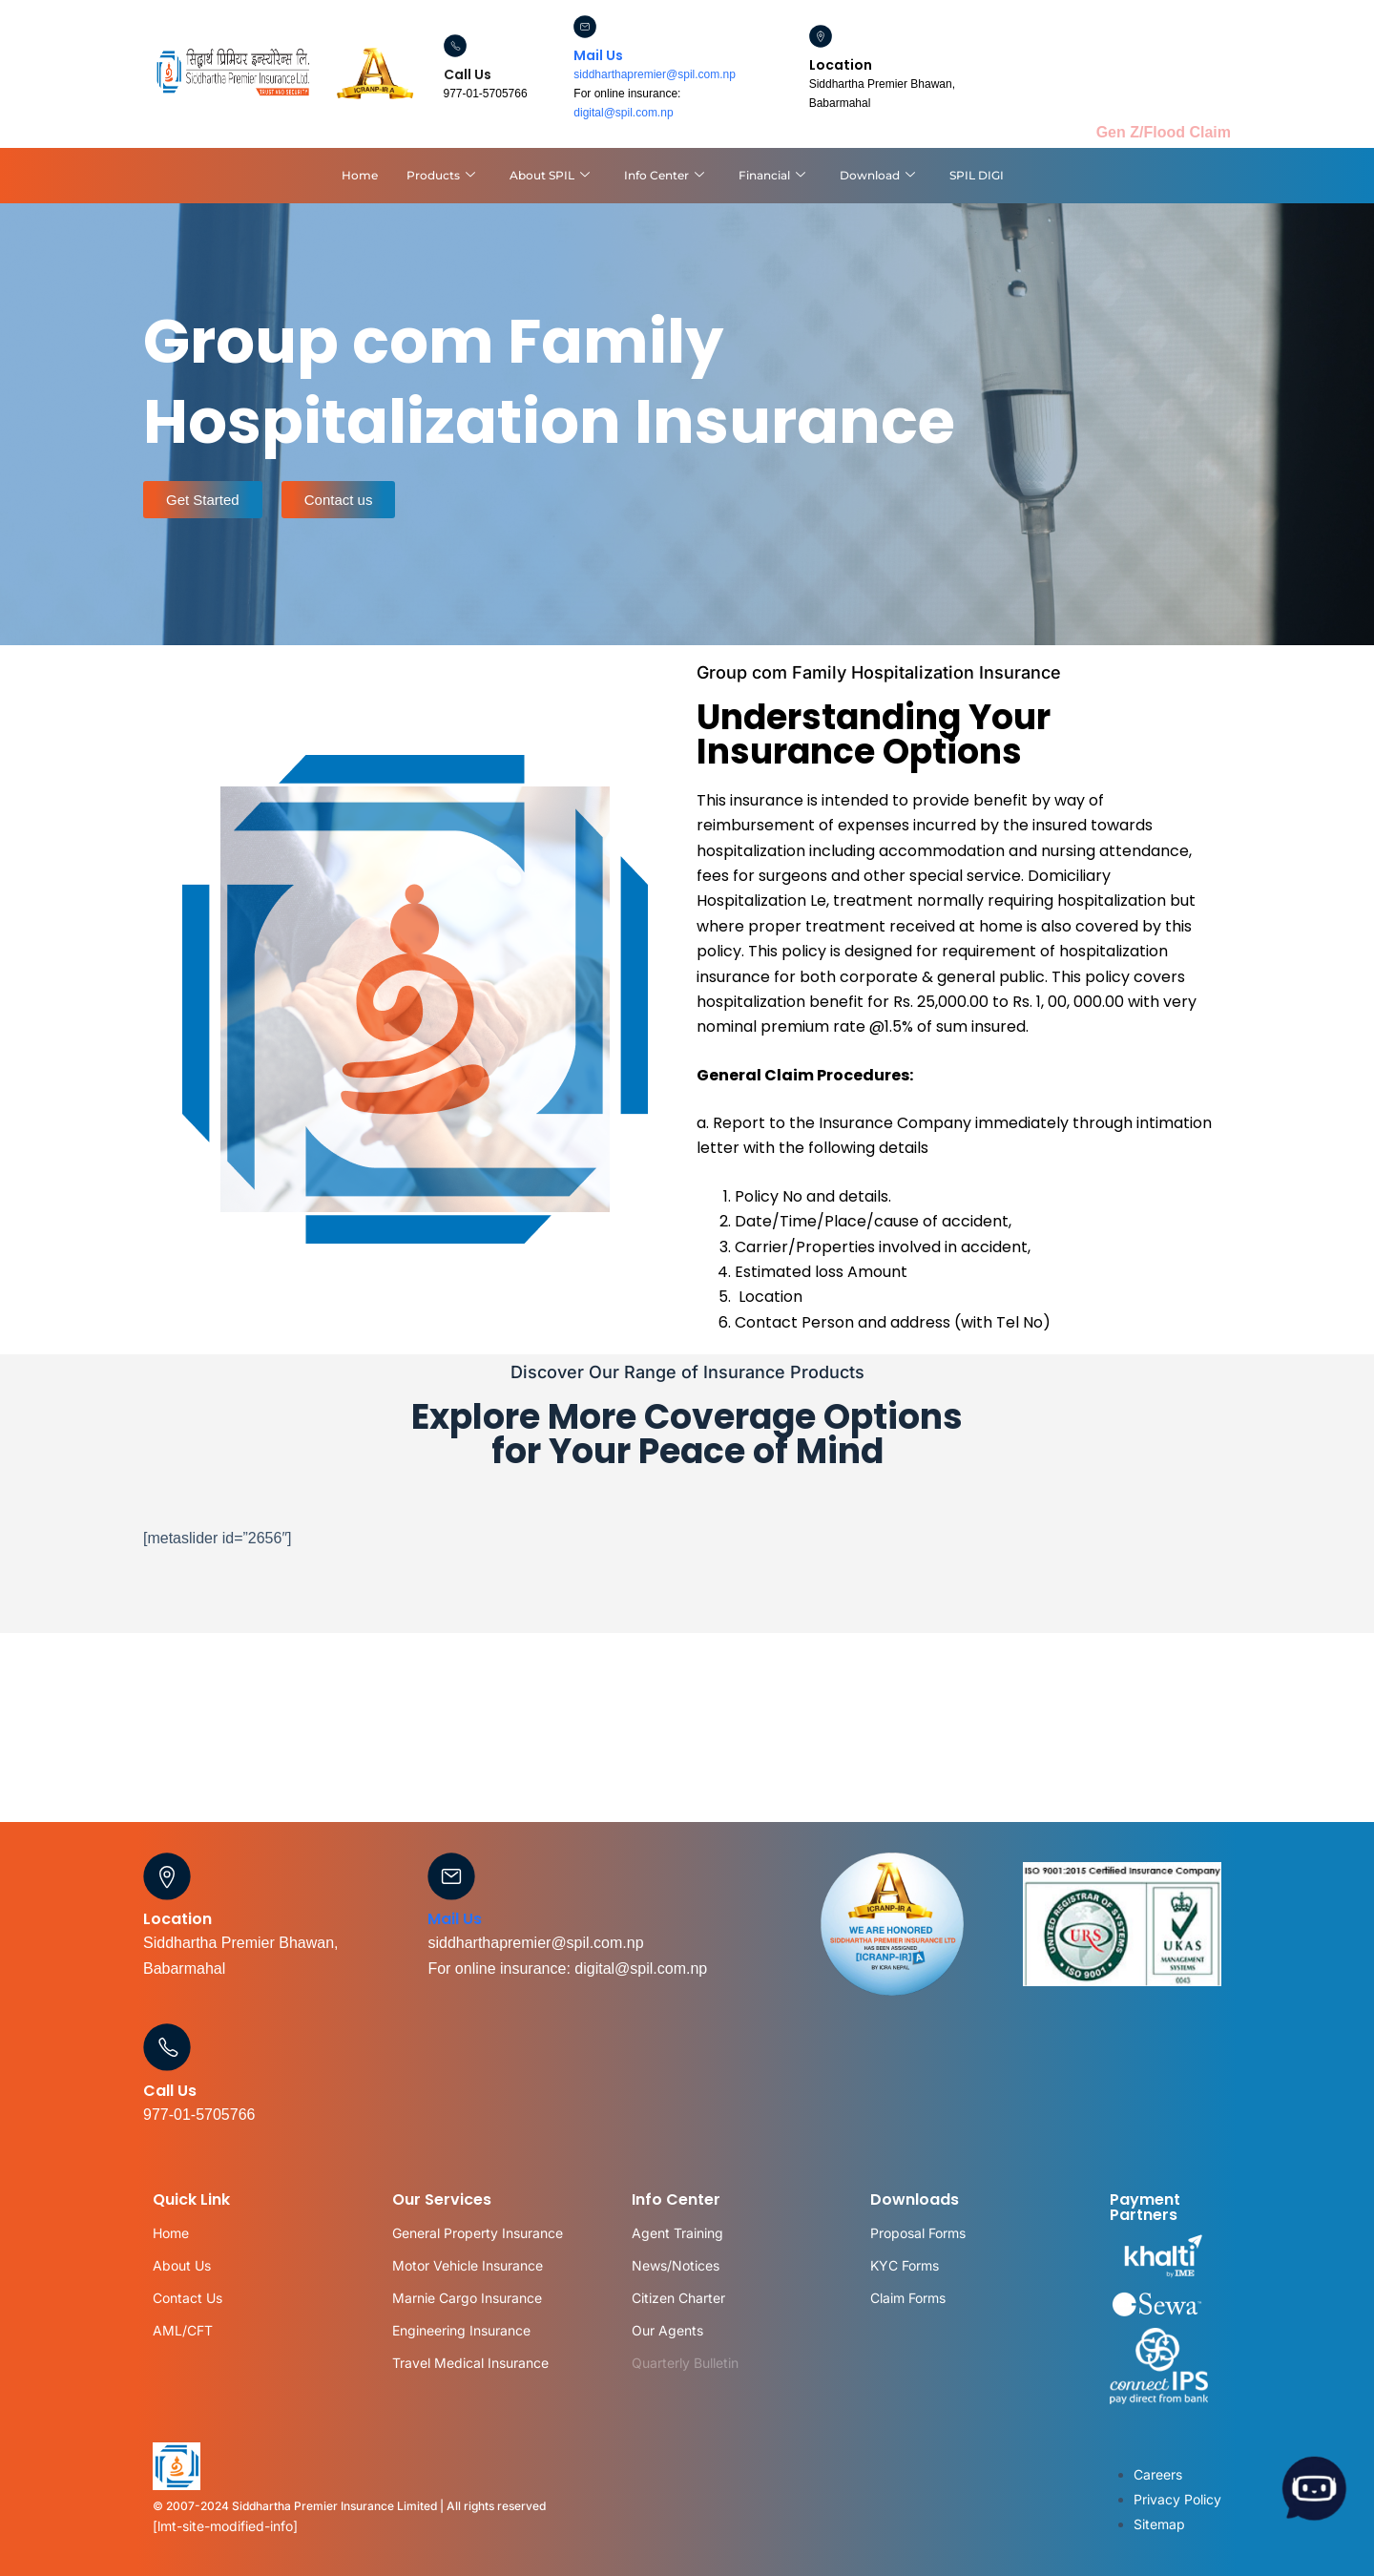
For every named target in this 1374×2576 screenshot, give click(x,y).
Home (360, 175)
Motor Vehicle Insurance (467, 2265)
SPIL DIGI (976, 175)
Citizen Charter (678, 2298)
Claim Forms (908, 2298)
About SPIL (550, 176)
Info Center (664, 176)
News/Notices (675, 2265)
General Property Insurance (477, 2233)
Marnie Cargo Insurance (467, 2298)
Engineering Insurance (461, 2330)
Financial (772, 176)
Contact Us (187, 2298)
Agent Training (677, 2233)
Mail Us (598, 55)
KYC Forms (904, 2265)
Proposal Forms (918, 2233)
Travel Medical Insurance (470, 2363)
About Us (182, 2265)
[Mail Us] (584, 26)
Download (877, 176)
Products (440, 176)
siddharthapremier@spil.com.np (654, 74)
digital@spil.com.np (623, 112)
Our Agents (667, 2330)
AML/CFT (183, 2330)
